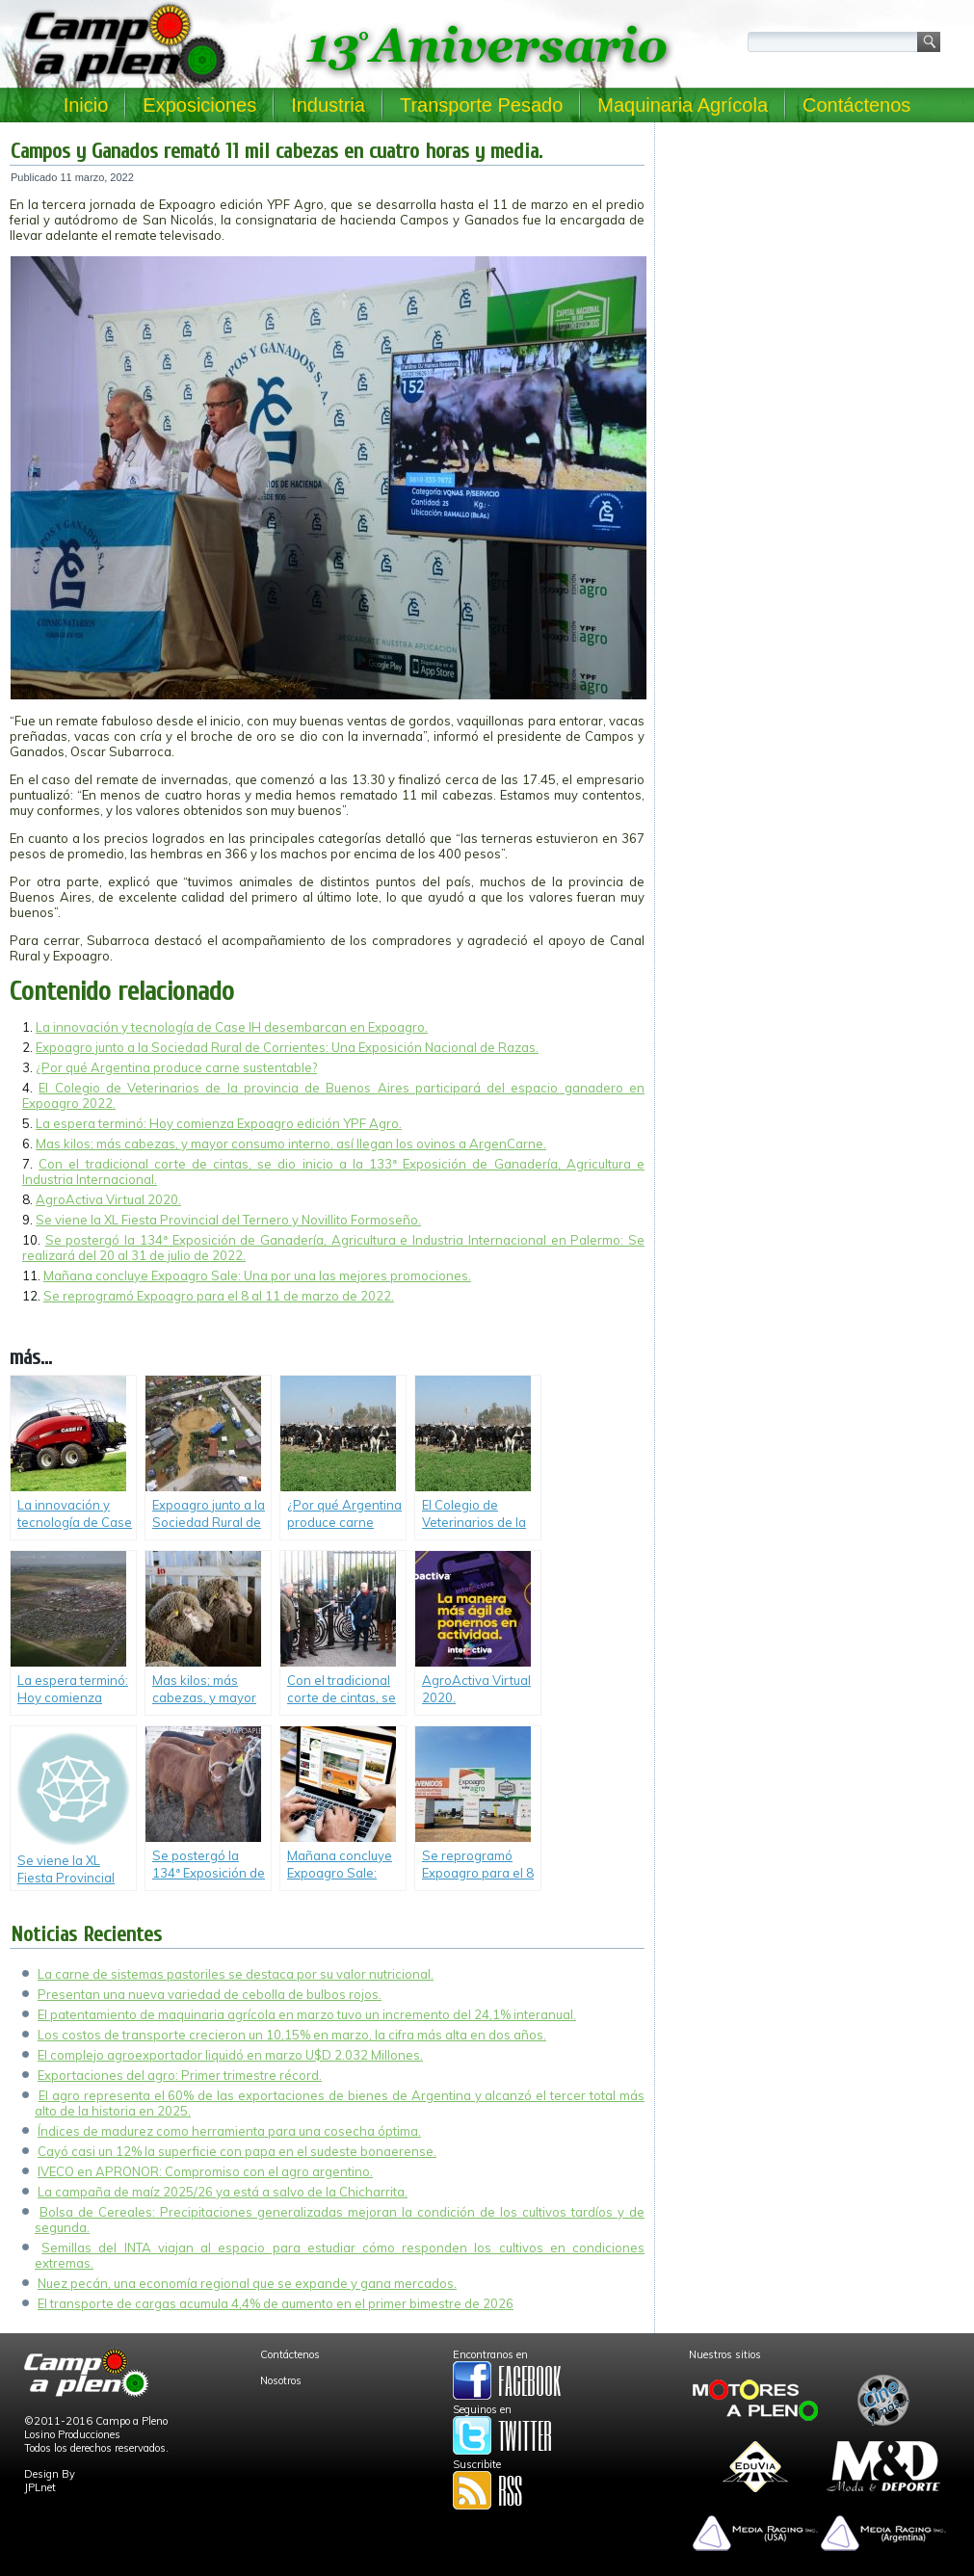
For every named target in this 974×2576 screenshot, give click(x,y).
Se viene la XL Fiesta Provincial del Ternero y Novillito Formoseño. (228, 1219)
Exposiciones (199, 105)
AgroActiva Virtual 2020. (108, 1199)
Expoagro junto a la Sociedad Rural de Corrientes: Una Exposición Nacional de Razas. (287, 1047)
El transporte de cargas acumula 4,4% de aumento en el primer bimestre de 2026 (275, 2303)
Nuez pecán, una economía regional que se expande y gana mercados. (247, 2283)
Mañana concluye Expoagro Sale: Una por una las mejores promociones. (257, 1275)
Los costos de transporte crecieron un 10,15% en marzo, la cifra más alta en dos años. (292, 2034)
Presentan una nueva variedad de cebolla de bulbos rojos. (210, 1994)
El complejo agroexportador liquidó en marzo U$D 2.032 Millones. (230, 2055)
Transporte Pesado (481, 105)
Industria (328, 105)
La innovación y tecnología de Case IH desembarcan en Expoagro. (232, 1027)
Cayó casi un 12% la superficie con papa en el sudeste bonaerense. (237, 2151)
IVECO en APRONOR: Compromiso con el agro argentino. (205, 2171)
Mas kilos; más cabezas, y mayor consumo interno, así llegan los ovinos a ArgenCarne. (291, 1143)
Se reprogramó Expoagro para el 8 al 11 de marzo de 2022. (218, 1295)
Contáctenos (856, 105)
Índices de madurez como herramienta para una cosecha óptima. (229, 2131)
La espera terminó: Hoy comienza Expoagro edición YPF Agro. (219, 1123)
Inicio (86, 105)
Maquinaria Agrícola (682, 105)
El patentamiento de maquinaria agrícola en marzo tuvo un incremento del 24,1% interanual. (307, 2014)
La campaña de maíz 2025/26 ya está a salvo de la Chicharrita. (223, 2191)
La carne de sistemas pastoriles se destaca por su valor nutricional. (236, 1974)
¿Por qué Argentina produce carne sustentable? (176, 1067)
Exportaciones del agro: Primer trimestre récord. (180, 2075)
